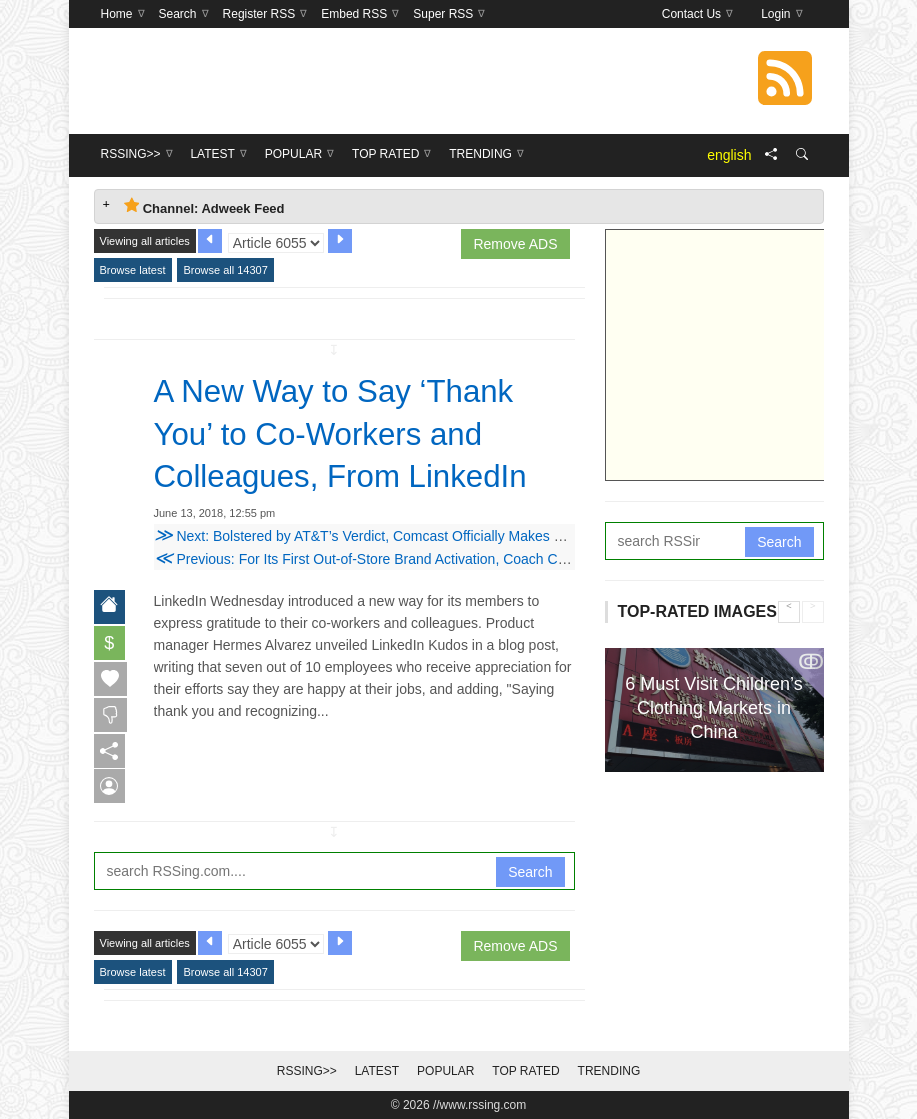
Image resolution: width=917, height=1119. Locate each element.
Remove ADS (515, 244)
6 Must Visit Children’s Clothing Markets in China (713, 708)
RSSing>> (307, 1071)
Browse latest (133, 270)
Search (530, 872)
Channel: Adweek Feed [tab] (204, 206)
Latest (377, 1071)
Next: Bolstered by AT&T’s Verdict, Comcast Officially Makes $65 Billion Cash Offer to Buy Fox (457, 535)
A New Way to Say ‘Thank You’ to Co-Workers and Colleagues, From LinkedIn (345, 433)
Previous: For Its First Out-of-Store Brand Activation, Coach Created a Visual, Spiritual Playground (469, 558)
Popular (445, 1071)
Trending (609, 1071)
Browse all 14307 (225, 270)
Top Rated (525, 1071)
